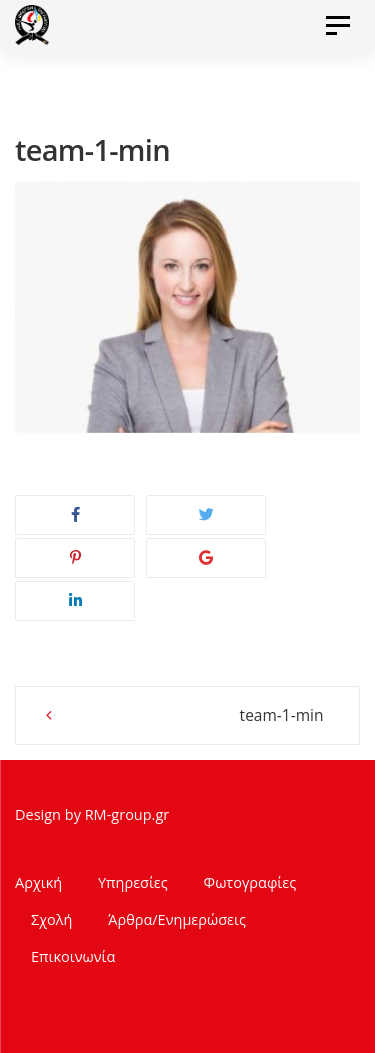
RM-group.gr (127, 814)
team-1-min (282, 715)
